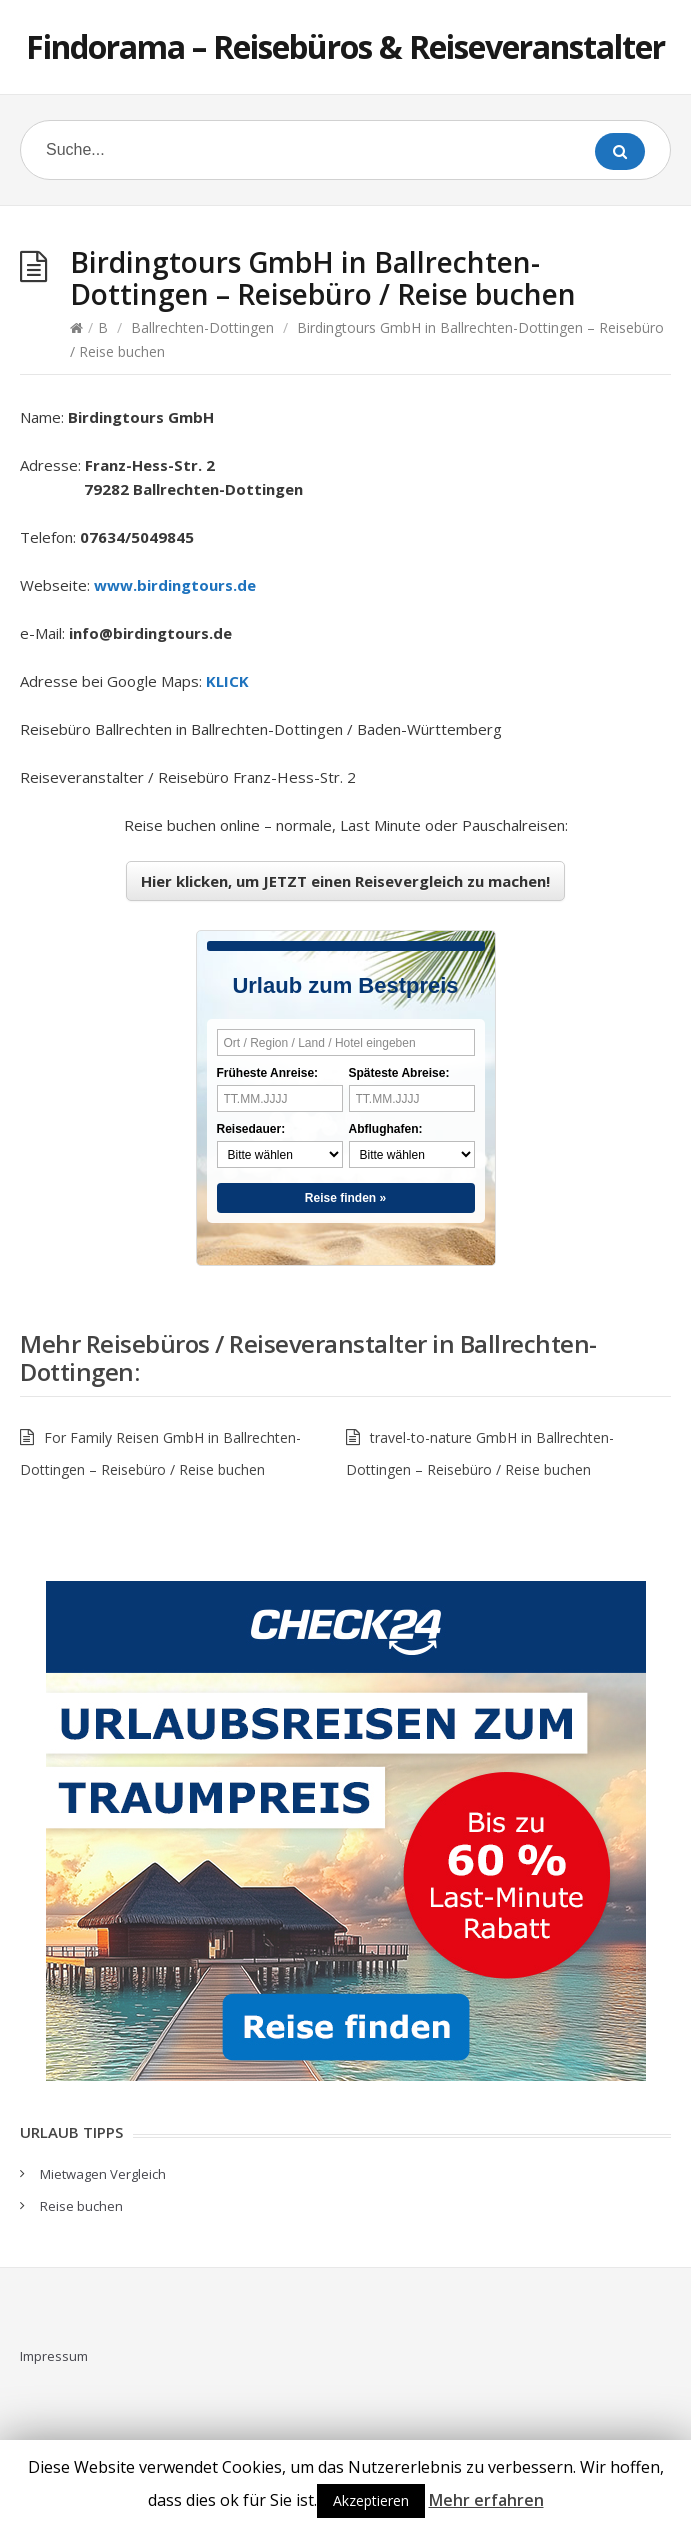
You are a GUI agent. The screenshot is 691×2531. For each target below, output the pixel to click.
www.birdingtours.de (175, 585)
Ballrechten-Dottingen (202, 327)
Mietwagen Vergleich (103, 2174)
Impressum (54, 2356)
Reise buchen (81, 2206)
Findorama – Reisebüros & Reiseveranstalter (345, 46)
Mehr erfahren (486, 2500)
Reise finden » (345, 1198)
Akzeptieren (371, 2500)
